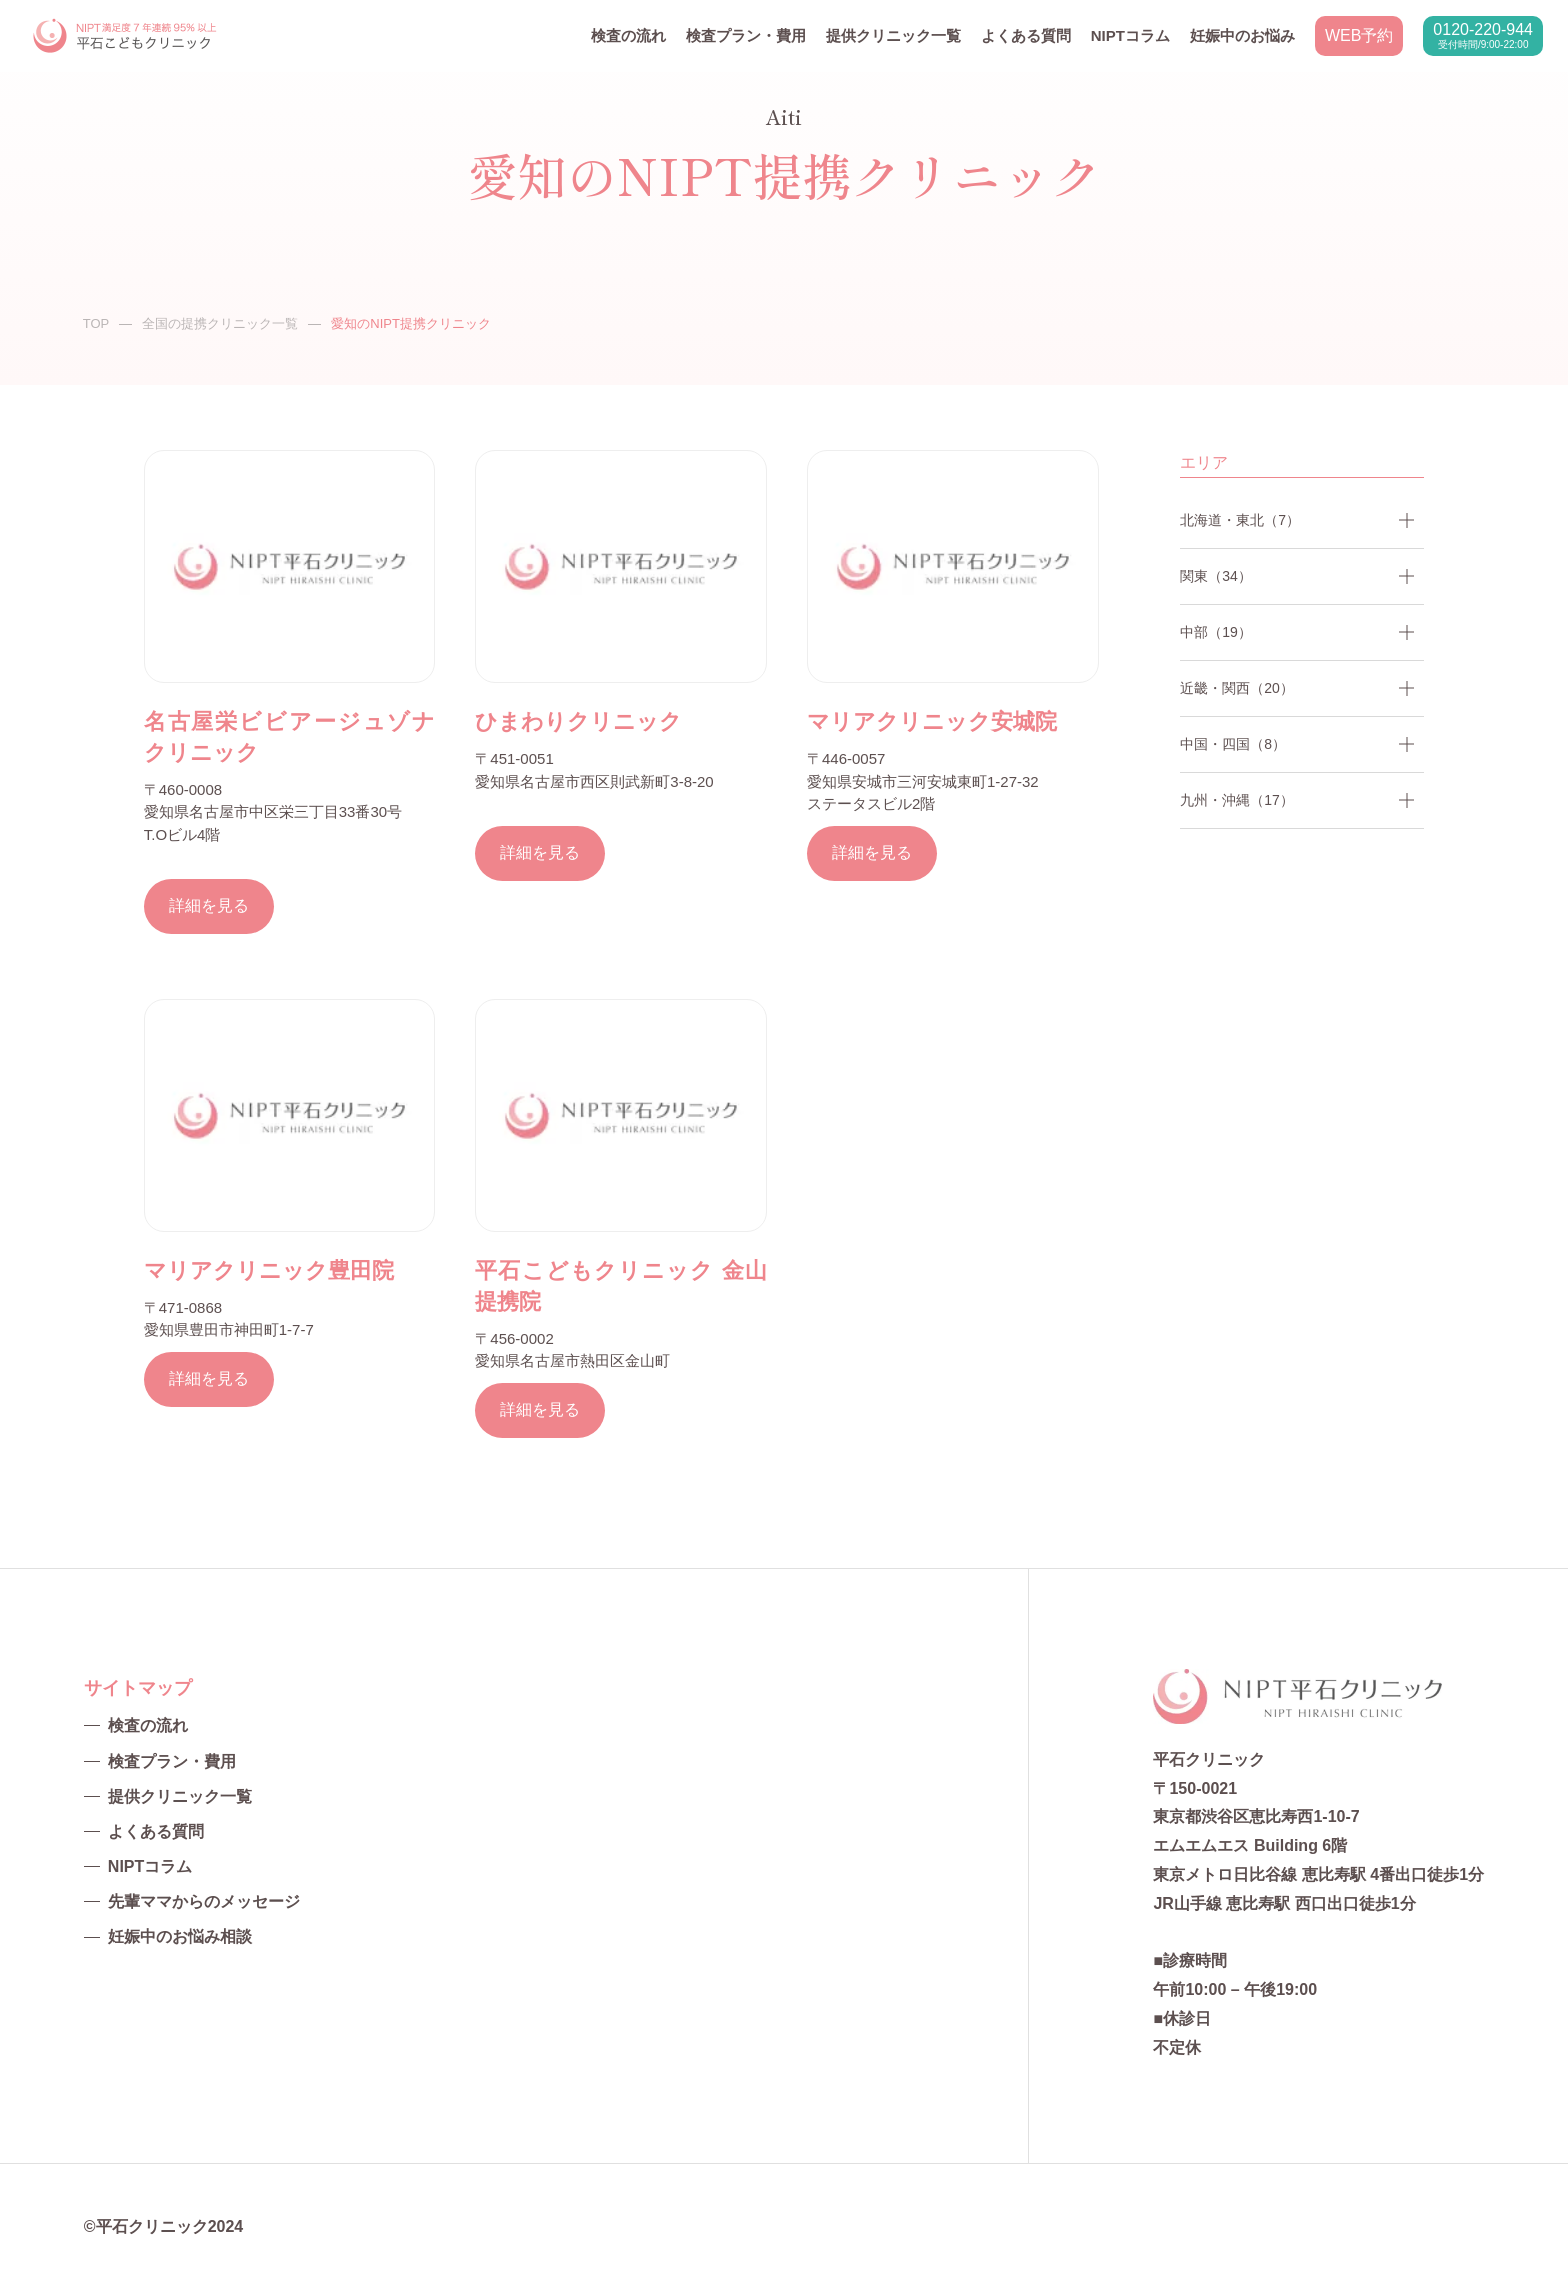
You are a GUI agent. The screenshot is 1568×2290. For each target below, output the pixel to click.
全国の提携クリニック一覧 (220, 323)
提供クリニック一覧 (893, 35)
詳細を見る (209, 905)
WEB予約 (1359, 35)
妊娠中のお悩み (1242, 35)
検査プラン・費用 (746, 35)
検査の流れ (628, 35)
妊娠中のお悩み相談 (180, 1936)
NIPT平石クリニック (126, 36)
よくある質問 (1026, 35)
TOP (96, 323)
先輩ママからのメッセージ (204, 1901)
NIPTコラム (1130, 35)
